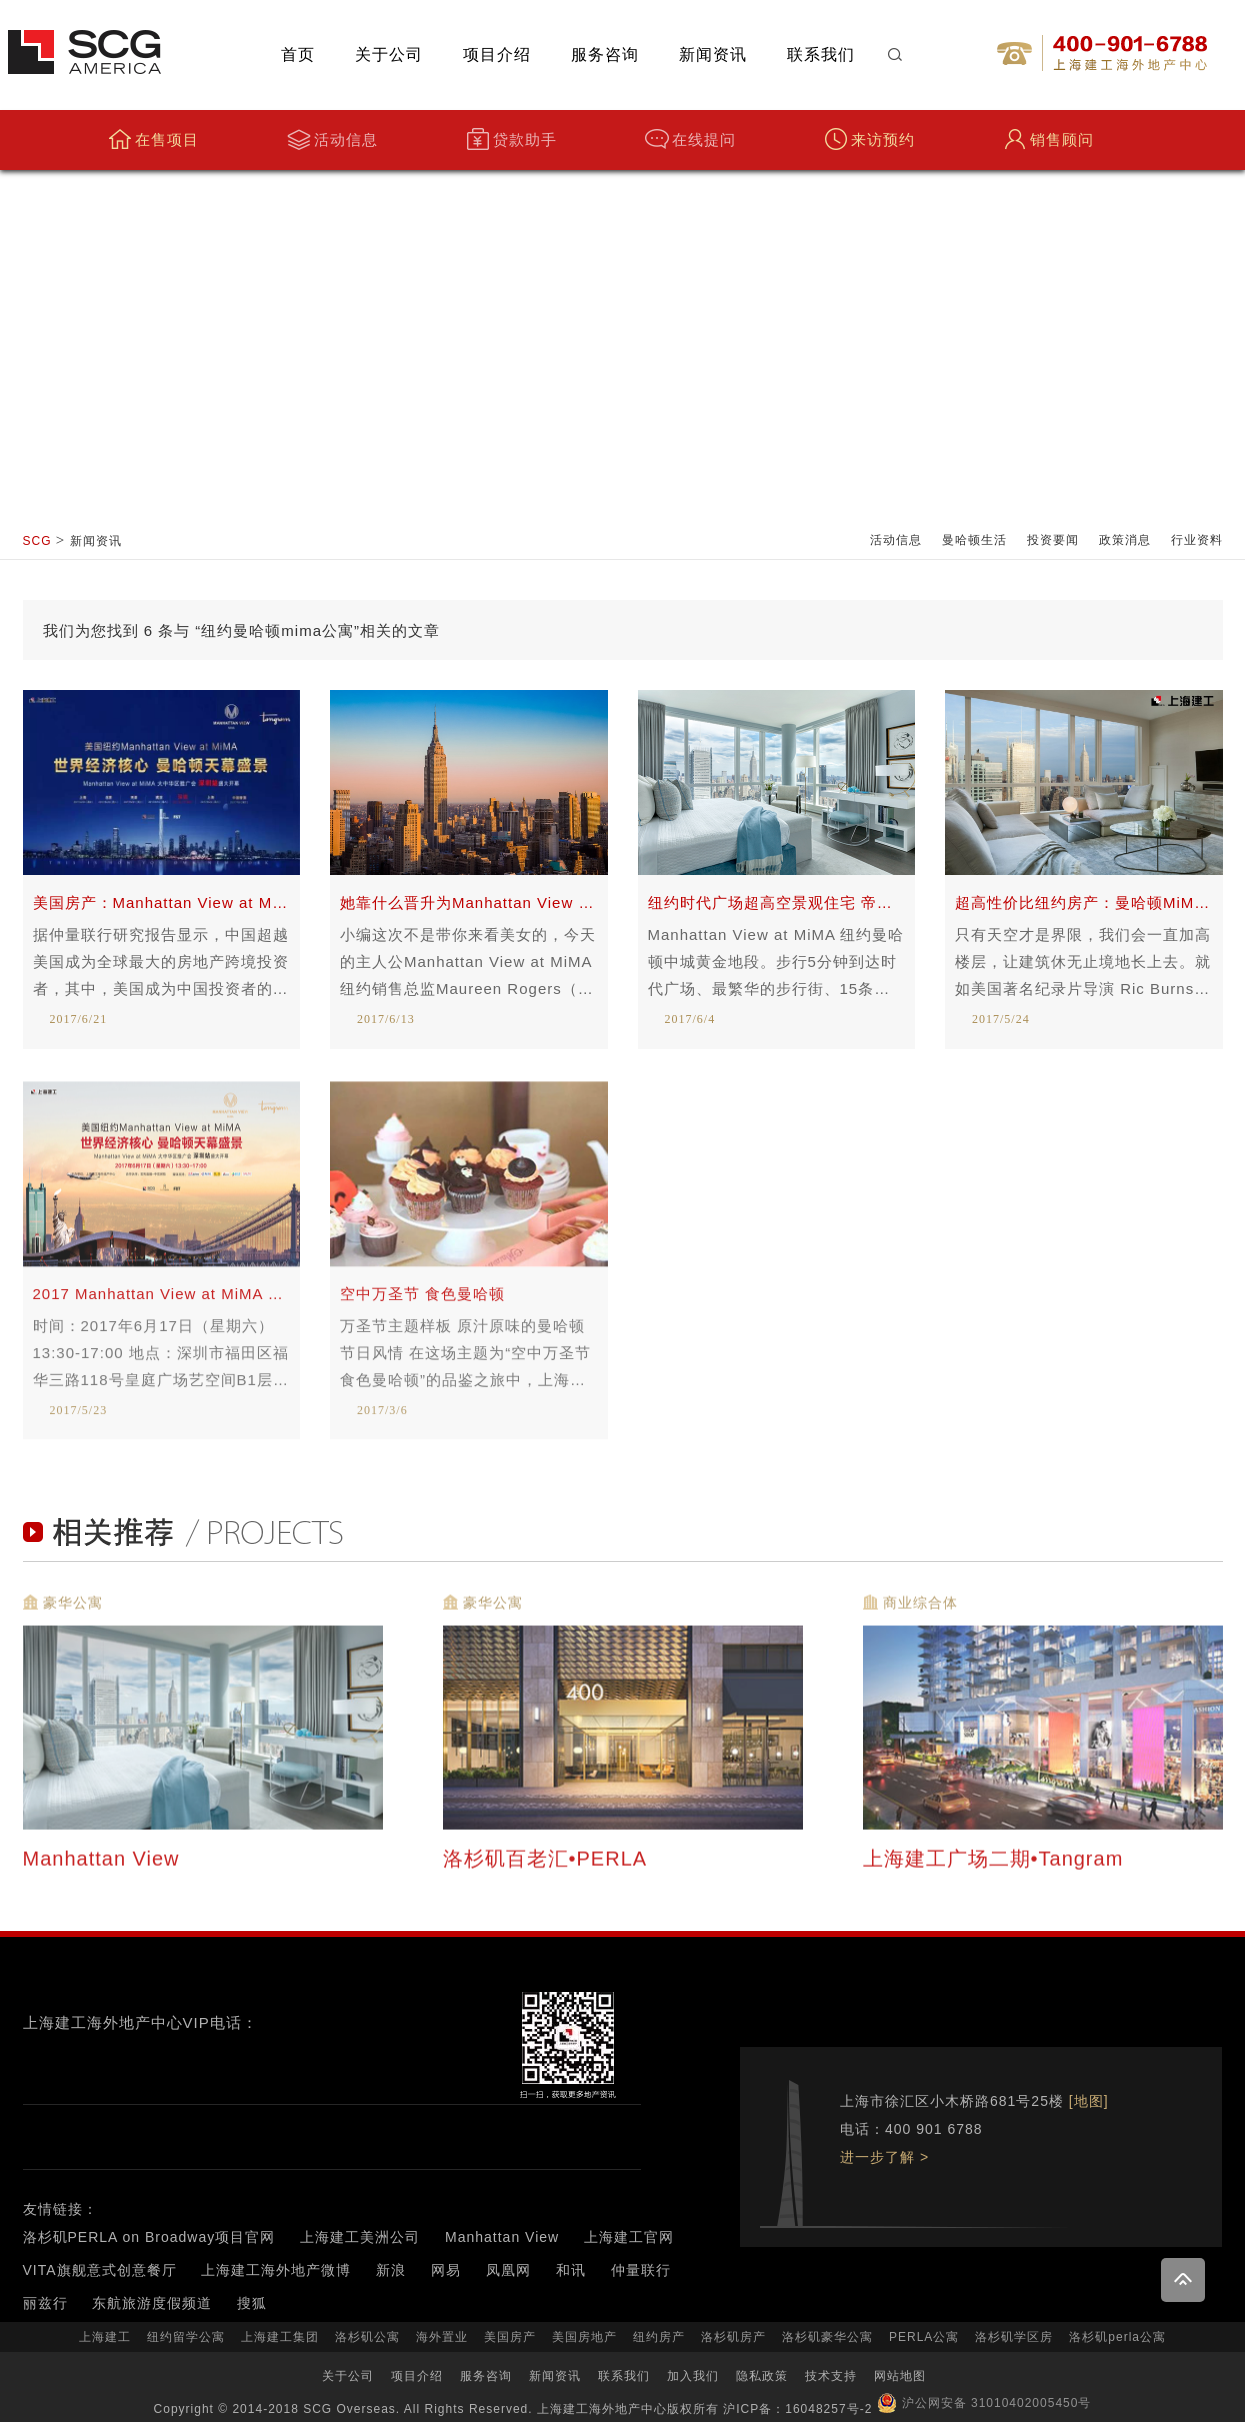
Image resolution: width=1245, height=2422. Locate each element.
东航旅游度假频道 (152, 2303)
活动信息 (332, 139)
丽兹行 (45, 2303)
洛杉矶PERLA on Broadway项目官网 (149, 2237)
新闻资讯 (713, 54)
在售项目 (153, 139)
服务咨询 (605, 54)
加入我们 (693, 2376)
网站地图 (900, 2376)
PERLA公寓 (924, 2337)
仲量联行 (641, 2270)
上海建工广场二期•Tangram (996, 1871)
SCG (37, 541)
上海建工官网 (629, 2237)
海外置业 (442, 2337)
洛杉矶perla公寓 (1117, 2337)
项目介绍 (497, 54)
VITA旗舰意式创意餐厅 (100, 2270)
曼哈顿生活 (974, 540)
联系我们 (821, 54)
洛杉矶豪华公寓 (827, 2337)
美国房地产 (584, 2337)
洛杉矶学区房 (1014, 2337)
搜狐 (252, 2303)
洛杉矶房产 (733, 2337)
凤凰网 (508, 2270)
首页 (298, 54)
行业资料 (1197, 540)
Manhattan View (105, 1871)
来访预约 (869, 139)
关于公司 (389, 54)
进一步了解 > (884, 2157)
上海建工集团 (280, 2337)
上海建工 (105, 2337)
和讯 (571, 2270)
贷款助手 (511, 139)
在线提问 (690, 139)
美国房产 (510, 2337)
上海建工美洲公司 (360, 2237)
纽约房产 (659, 2337)
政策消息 (1125, 540)
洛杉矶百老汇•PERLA (548, 1871)
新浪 (391, 2270)
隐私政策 (762, 2376)
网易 (446, 2270)
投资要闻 (1053, 540)
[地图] (1089, 2101)
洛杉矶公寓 (367, 2337)
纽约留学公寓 (186, 2337)
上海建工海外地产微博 (276, 2270)
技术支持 (831, 2376)
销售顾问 (1048, 139)
